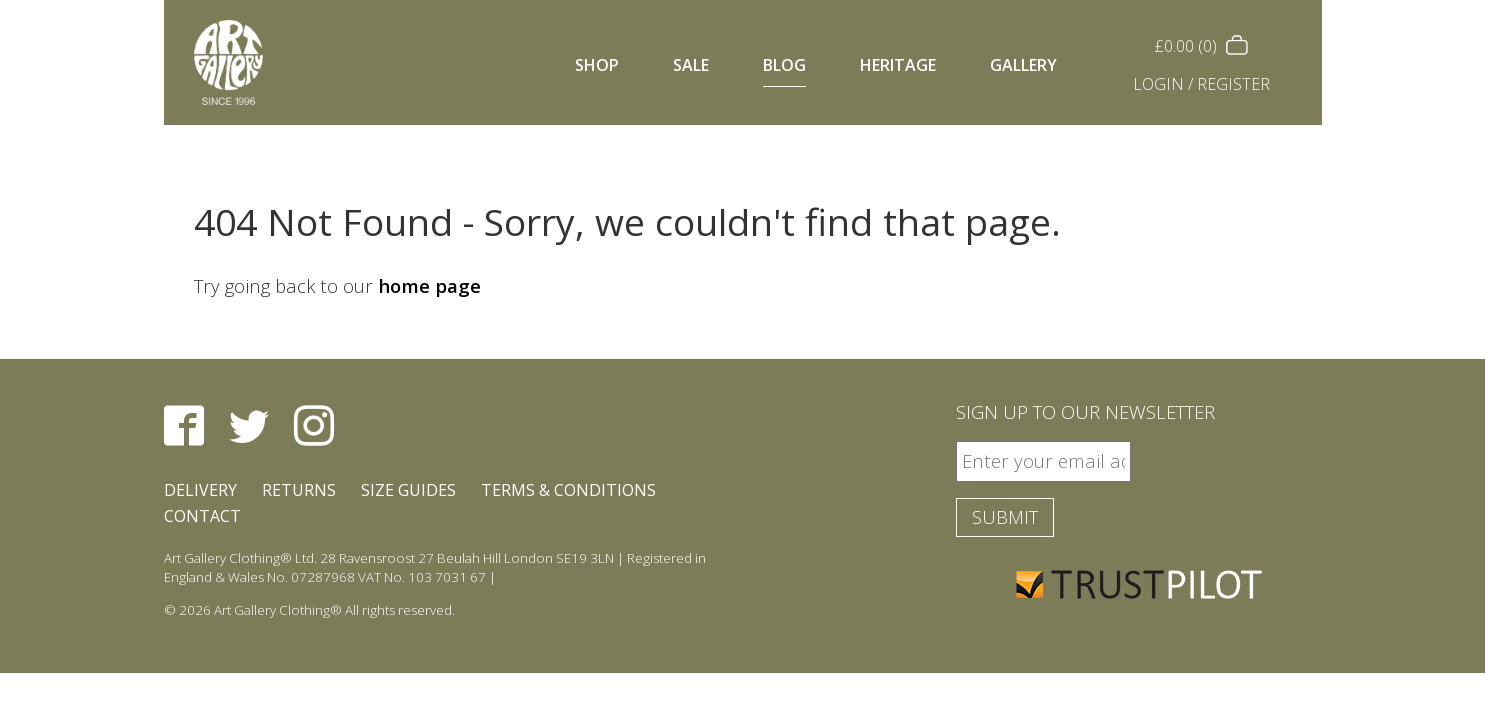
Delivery (200, 490)
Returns (299, 490)
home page (429, 285)
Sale (691, 65)
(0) (1201, 46)
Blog (784, 65)
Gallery (1023, 65)
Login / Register (1201, 84)
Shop (597, 65)
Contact (202, 516)
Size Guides (408, 490)
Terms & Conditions (568, 490)
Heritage (898, 65)
